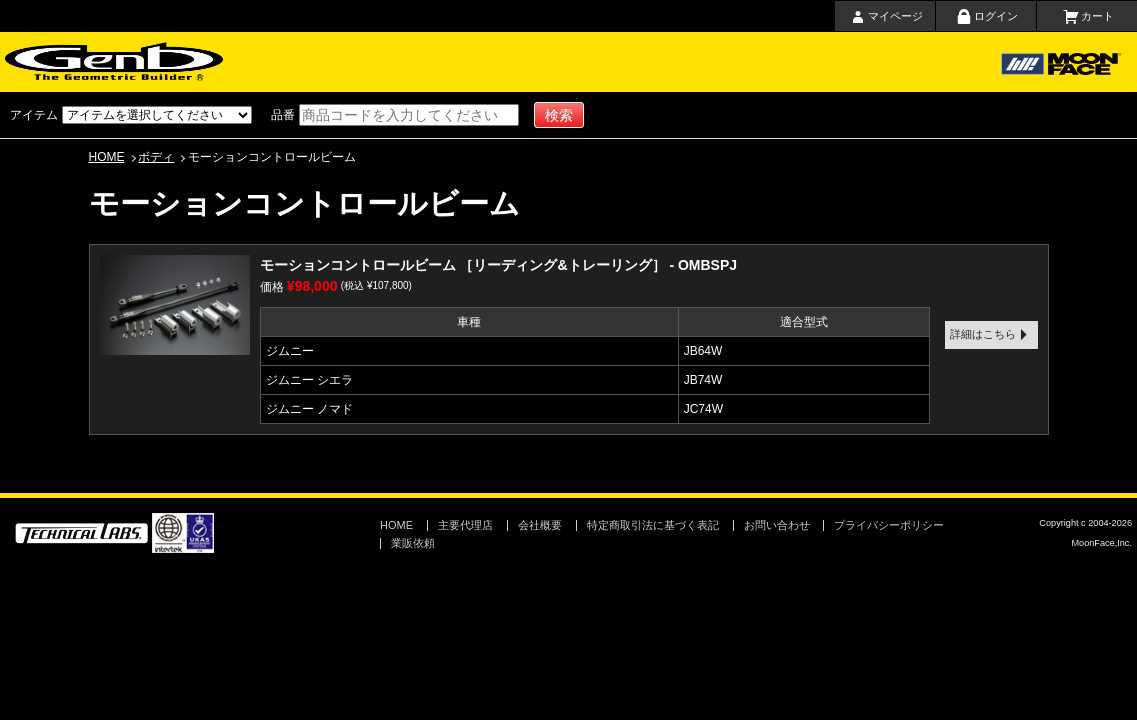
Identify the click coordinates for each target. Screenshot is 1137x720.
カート (1097, 16)
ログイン (996, 16)
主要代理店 (617, 62)
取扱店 (699, 62)
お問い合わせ (880, 62)
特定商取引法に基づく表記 (653, 525)
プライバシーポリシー (889, 525)
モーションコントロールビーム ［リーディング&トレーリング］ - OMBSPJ (499, 265)
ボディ (156, 157)
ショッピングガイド (515, 62)
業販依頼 (413, 543)
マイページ (895, 16)
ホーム (318, 62)
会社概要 (793, 62)
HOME (107, 157)
